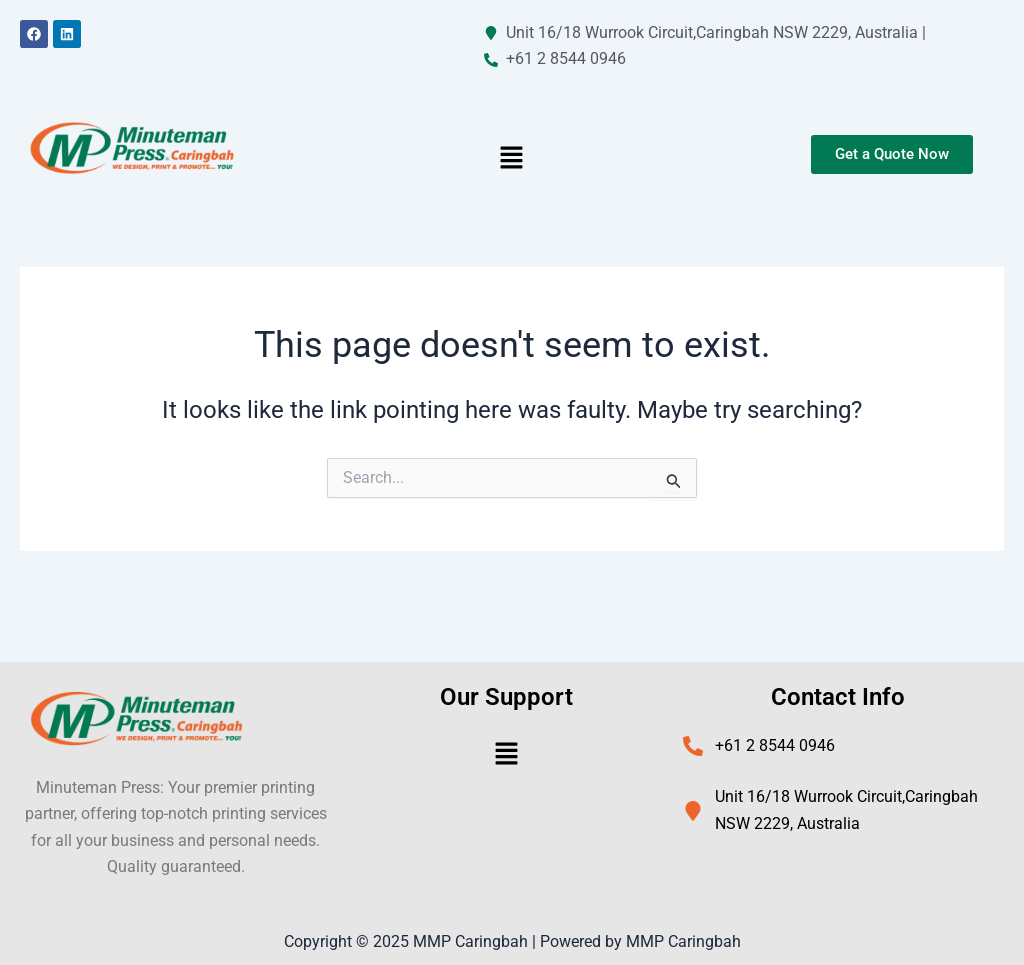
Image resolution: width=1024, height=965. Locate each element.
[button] (512, 160)
